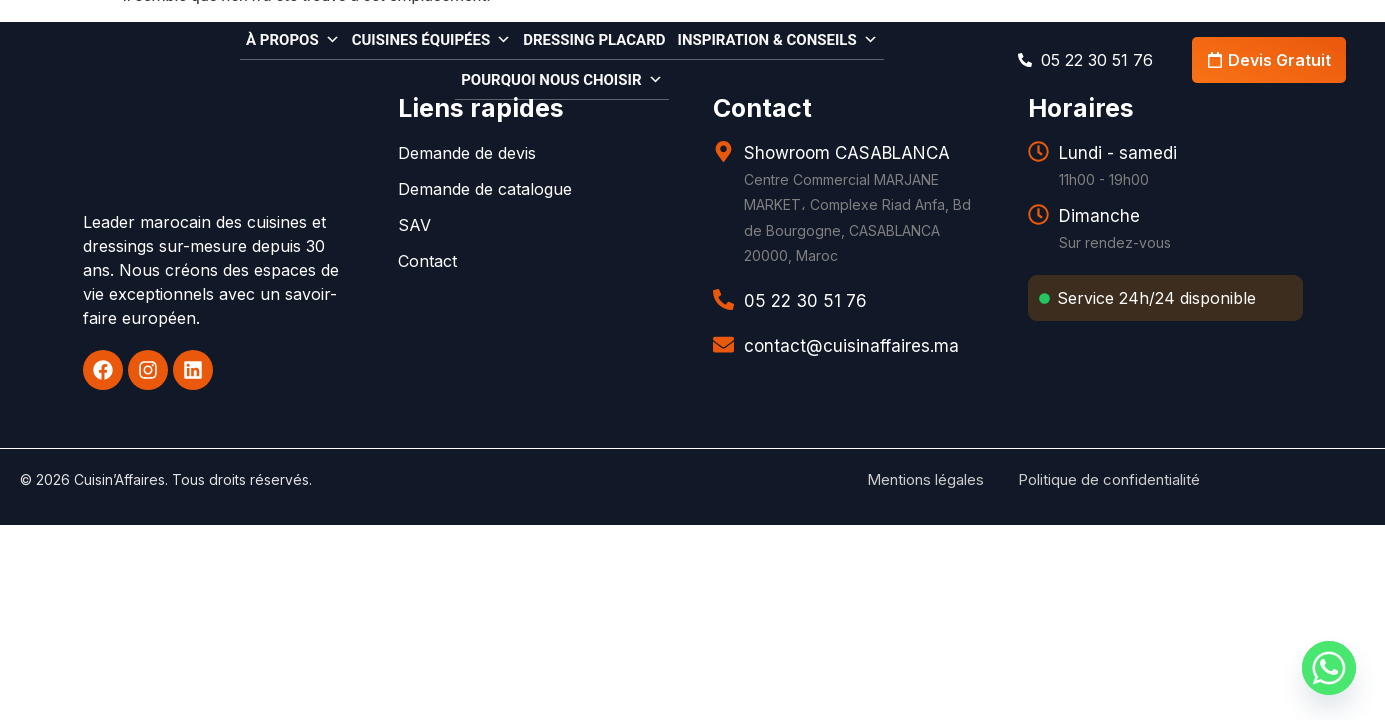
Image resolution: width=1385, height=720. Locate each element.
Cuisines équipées (432, 38)
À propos (293, 38)
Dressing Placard (594, 40)
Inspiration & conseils (778, 38)
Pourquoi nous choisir (561, 78)
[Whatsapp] (1329, 668)
